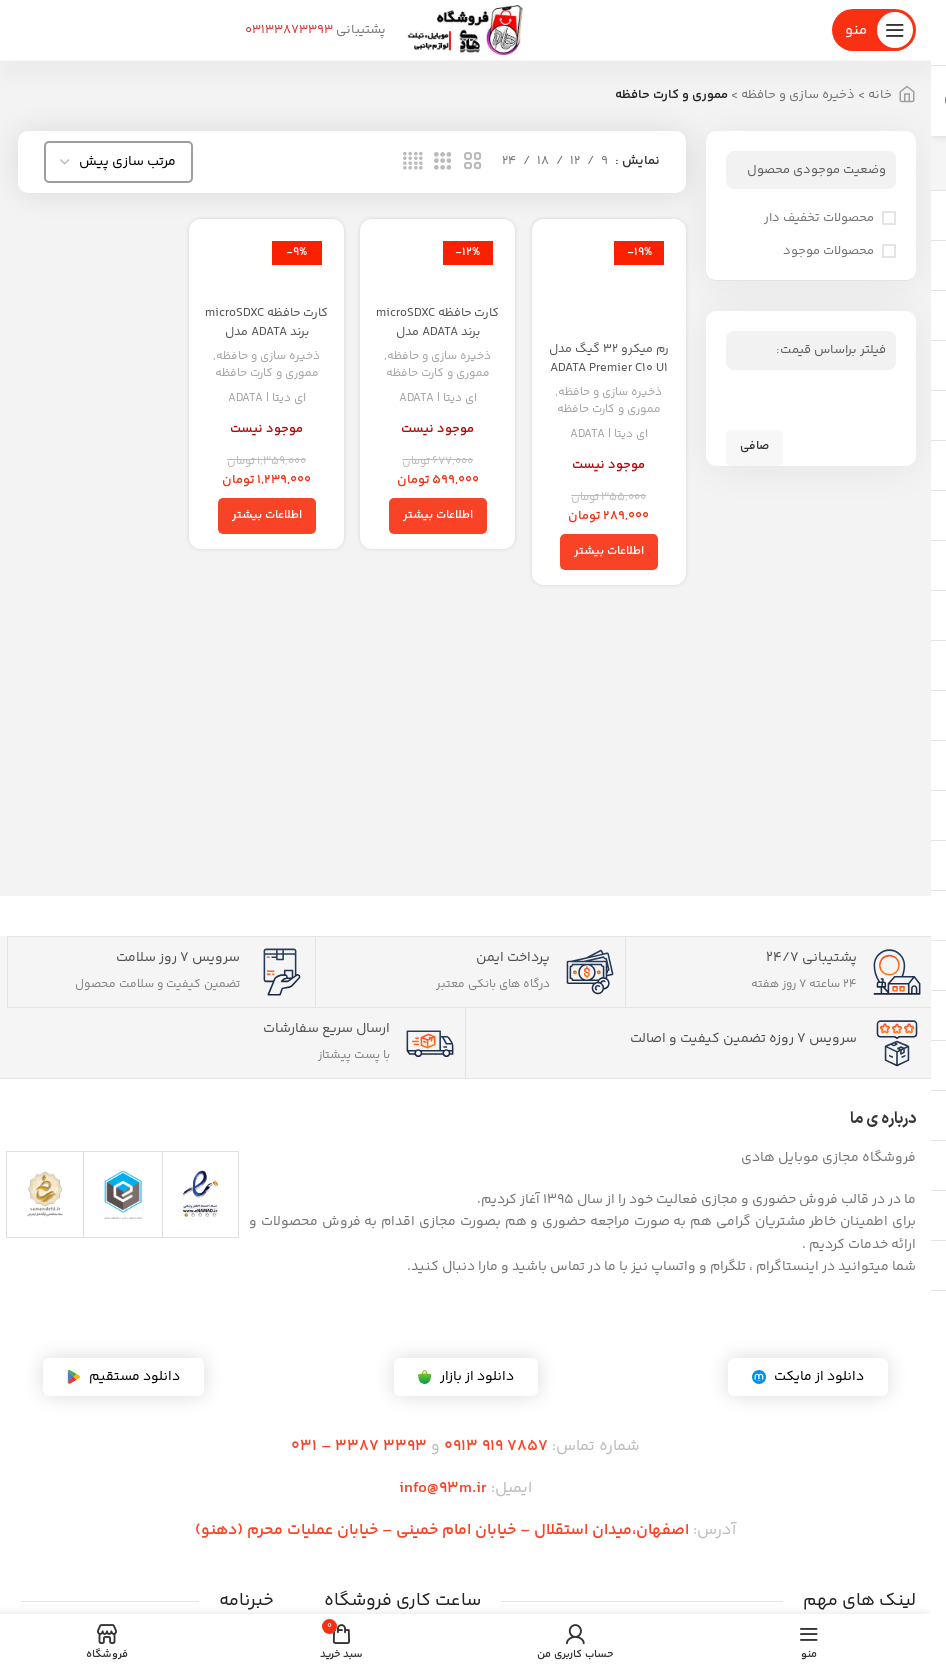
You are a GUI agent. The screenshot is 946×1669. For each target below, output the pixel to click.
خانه (880, 95)
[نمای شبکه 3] (443, 162)
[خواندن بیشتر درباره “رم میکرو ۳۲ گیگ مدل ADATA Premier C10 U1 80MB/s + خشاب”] (610, 553)
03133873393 (289, 30)
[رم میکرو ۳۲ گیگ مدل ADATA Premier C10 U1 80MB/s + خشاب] (610, 283)
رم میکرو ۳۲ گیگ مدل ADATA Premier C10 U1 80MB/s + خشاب (610, 378)
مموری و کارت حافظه (610, 411)
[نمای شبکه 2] (473, 162)
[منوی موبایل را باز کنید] (874, 30)
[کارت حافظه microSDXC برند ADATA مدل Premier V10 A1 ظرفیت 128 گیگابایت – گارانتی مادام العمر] (438, 265)
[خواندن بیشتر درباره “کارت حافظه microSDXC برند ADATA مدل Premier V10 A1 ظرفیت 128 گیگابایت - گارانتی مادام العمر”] (438, 516)
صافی (754, 446)
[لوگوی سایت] (466, 30)
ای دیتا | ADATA (610, 435)
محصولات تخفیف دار (819, 218)
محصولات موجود (828, 251)
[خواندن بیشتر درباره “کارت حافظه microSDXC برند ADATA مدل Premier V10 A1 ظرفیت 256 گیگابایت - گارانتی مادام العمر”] (266, 516)
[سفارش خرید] (118, 162)
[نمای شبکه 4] (413, 162)
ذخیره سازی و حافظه (798, 95)
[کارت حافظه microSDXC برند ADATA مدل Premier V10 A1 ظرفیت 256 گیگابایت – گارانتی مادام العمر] (266, 265)
